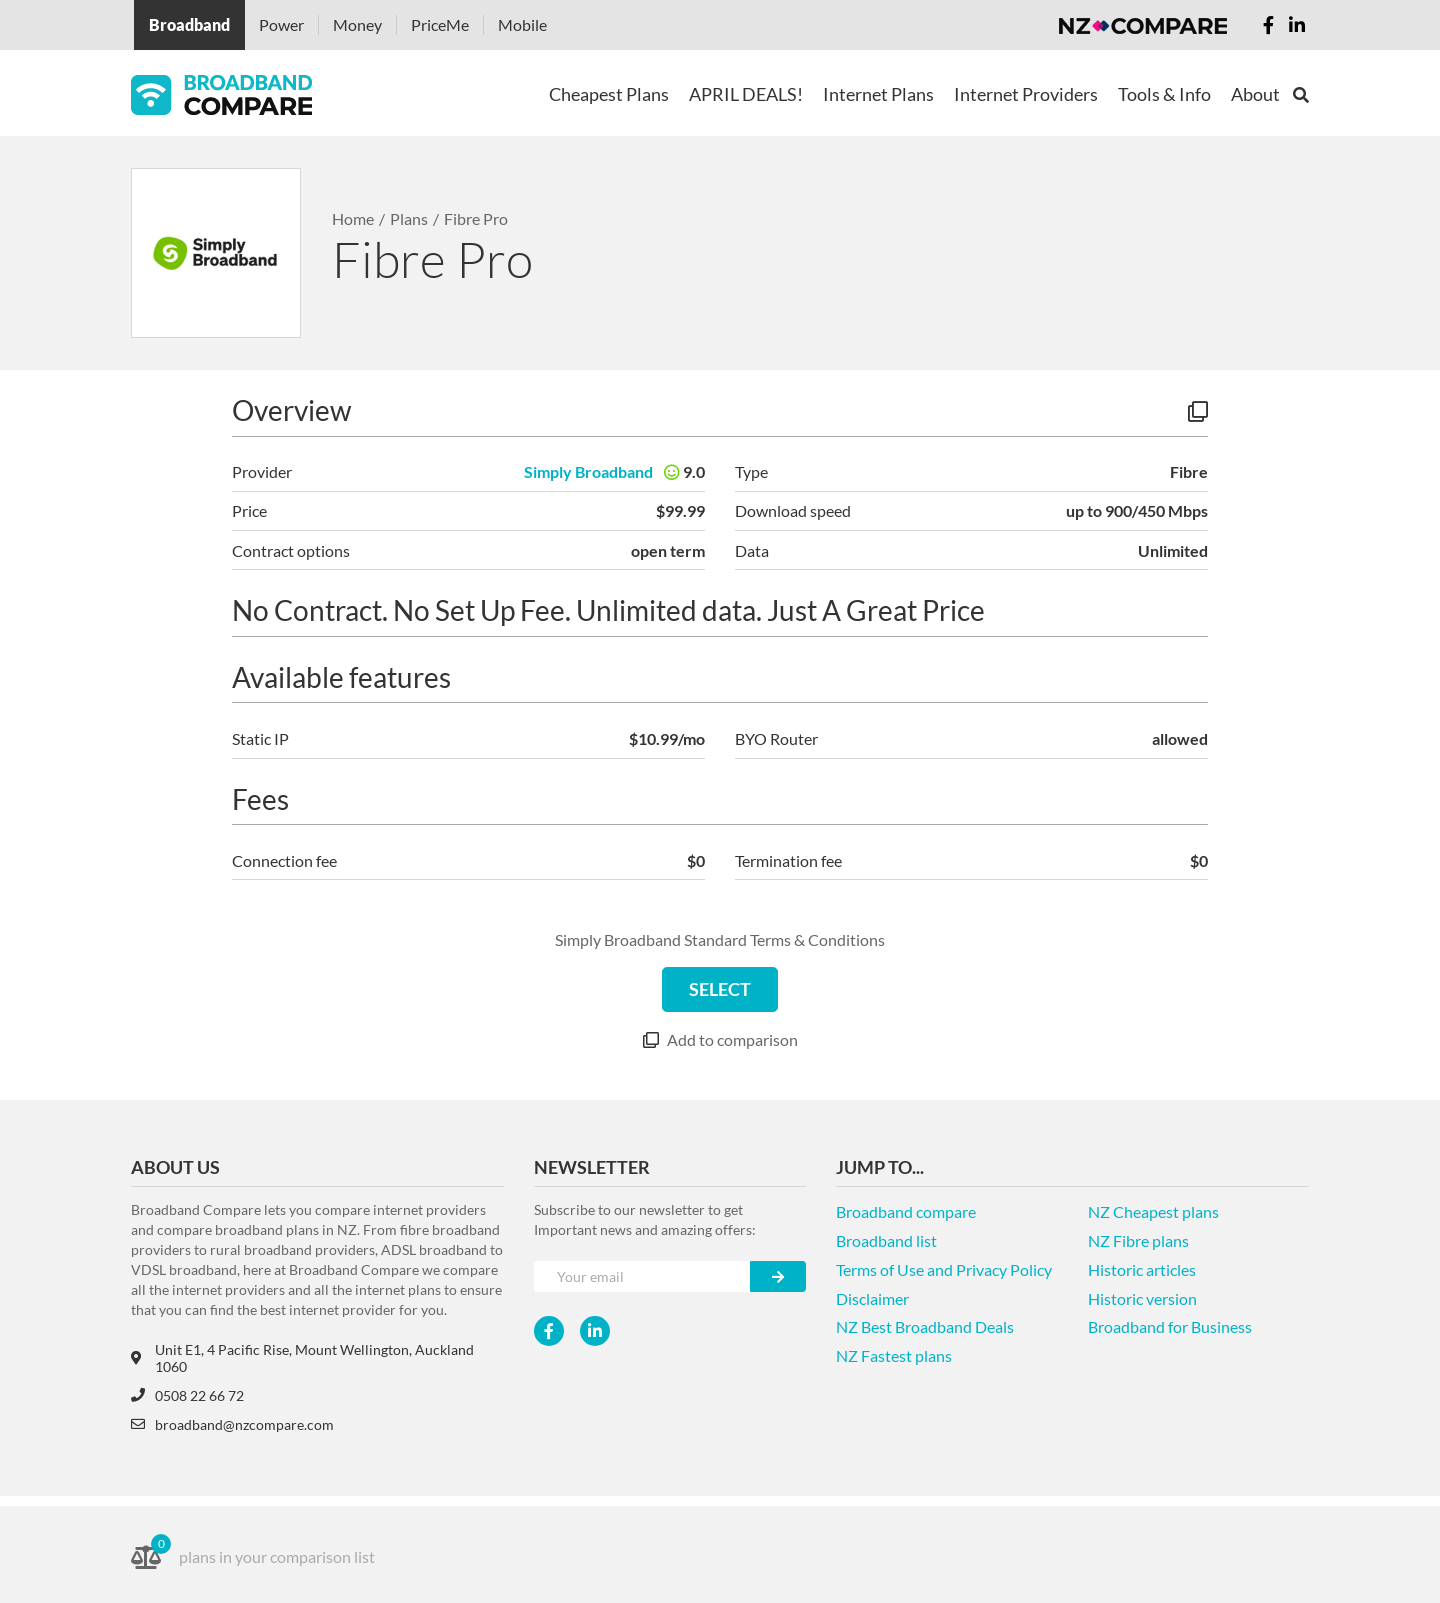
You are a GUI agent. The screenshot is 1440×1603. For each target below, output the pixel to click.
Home (353, 218)
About (1255, 94)
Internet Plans (878, 94)
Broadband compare (906, 1211)
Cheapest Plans (609, 94)
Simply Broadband (588, 471)
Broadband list (886, 1240)
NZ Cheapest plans (1153, 1211)
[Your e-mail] (642, 1276)
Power (281, 24)
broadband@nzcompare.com (232, 1424)
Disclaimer (872, 1298)
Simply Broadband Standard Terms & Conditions (720, 939)
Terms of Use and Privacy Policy (944, 1269)
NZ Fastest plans (894, 1355)
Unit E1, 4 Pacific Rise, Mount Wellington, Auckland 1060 (302, 1358)
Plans (409, 218)
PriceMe (440, 24)
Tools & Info (1164, 94)
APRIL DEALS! (746, 94)
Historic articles (1142, 1269)
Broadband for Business (1170, 1326)
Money (357, 24)
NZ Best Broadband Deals (925, 1326)
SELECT (720, 989)
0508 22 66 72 (187, 1395)
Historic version (1142, 1298)
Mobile (522, 24)
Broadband (189, 24)
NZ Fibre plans (1138, 1240)
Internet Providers (1026, 94)
